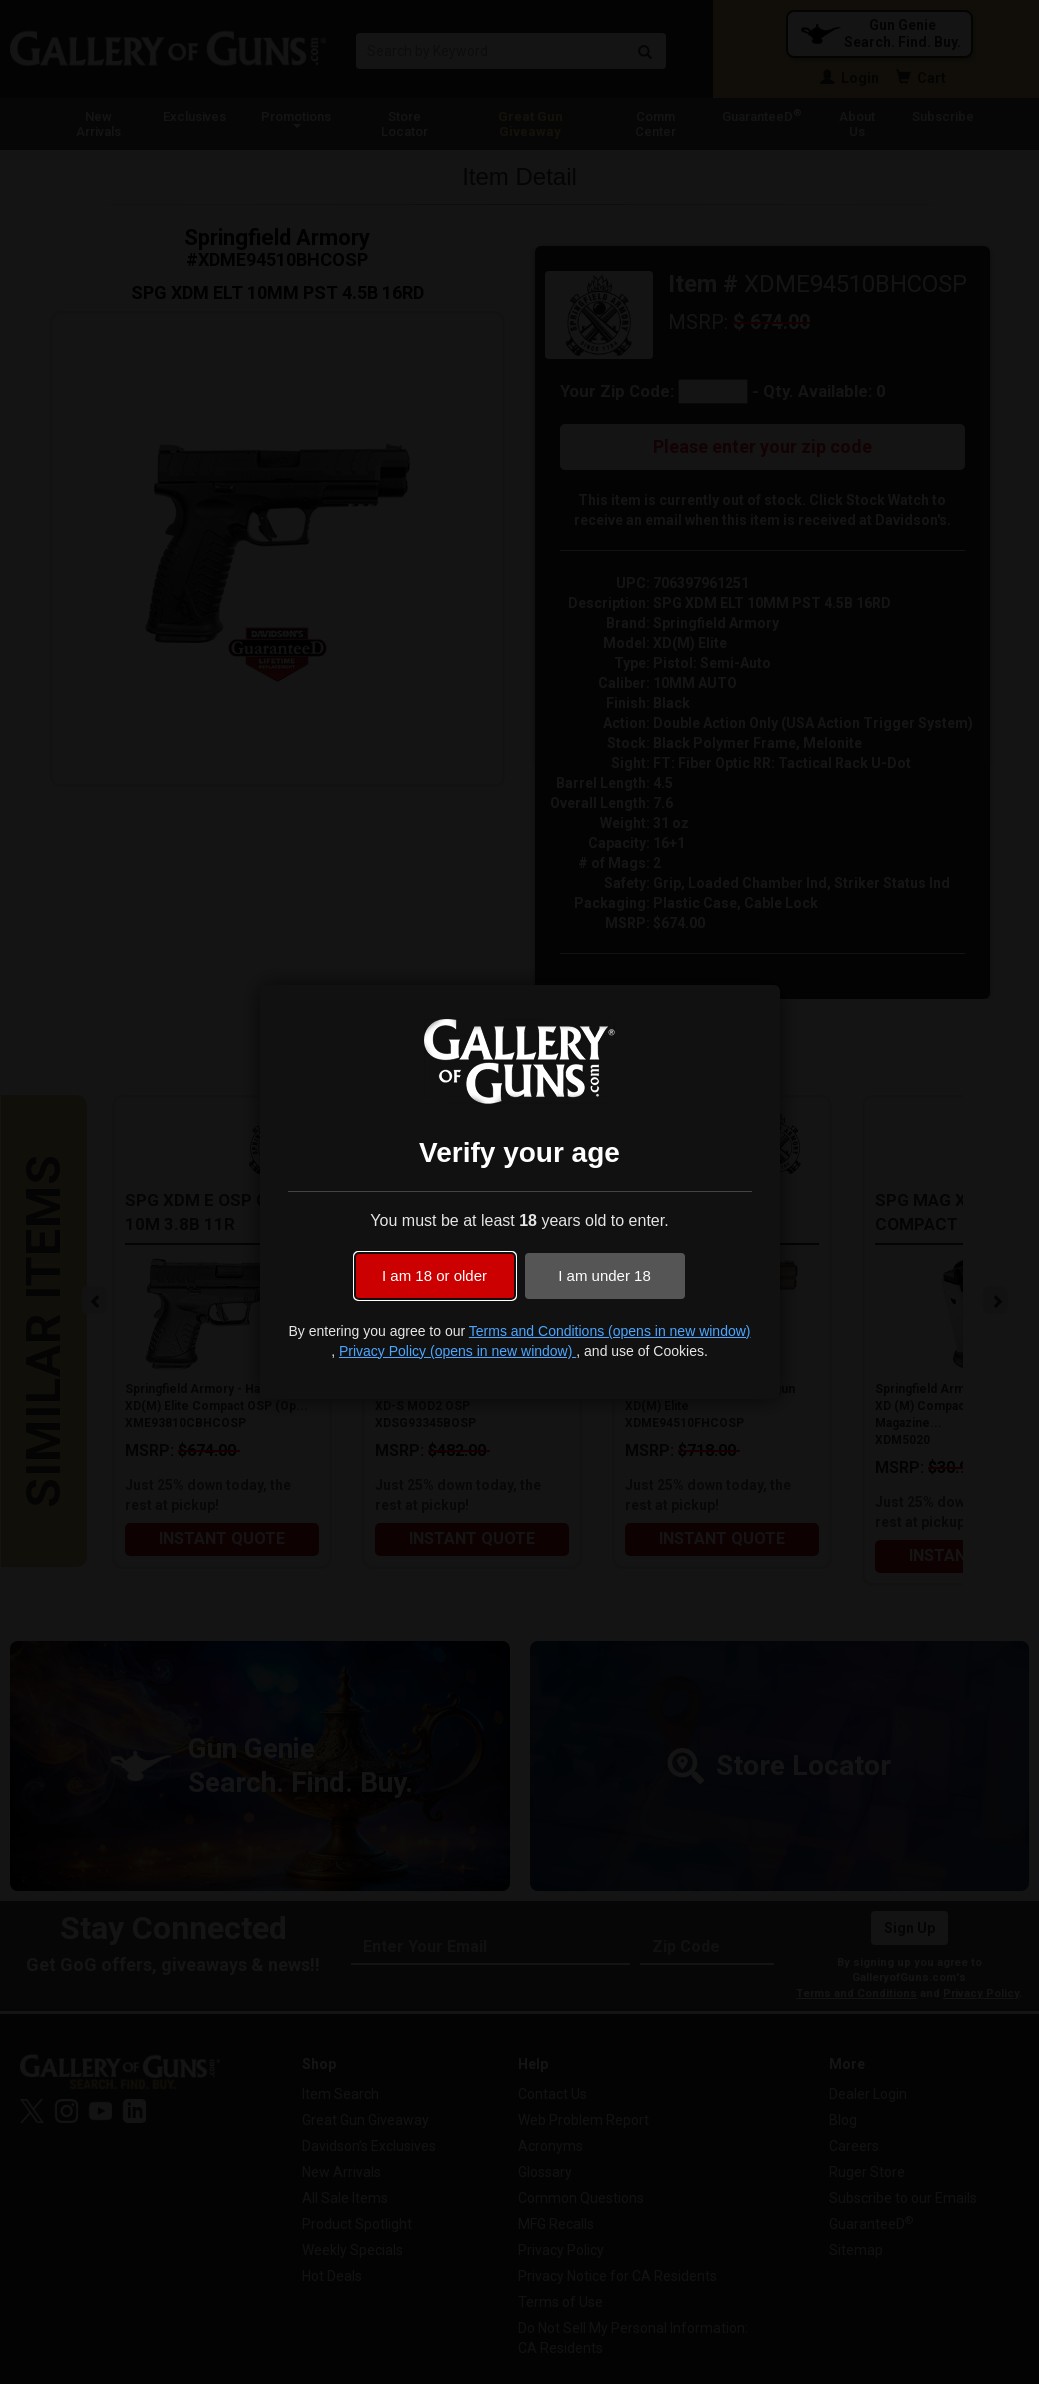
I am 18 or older (434, 1275)
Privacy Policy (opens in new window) (457, 1351)
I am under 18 (604, 1275)
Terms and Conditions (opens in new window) (610, 1331)
